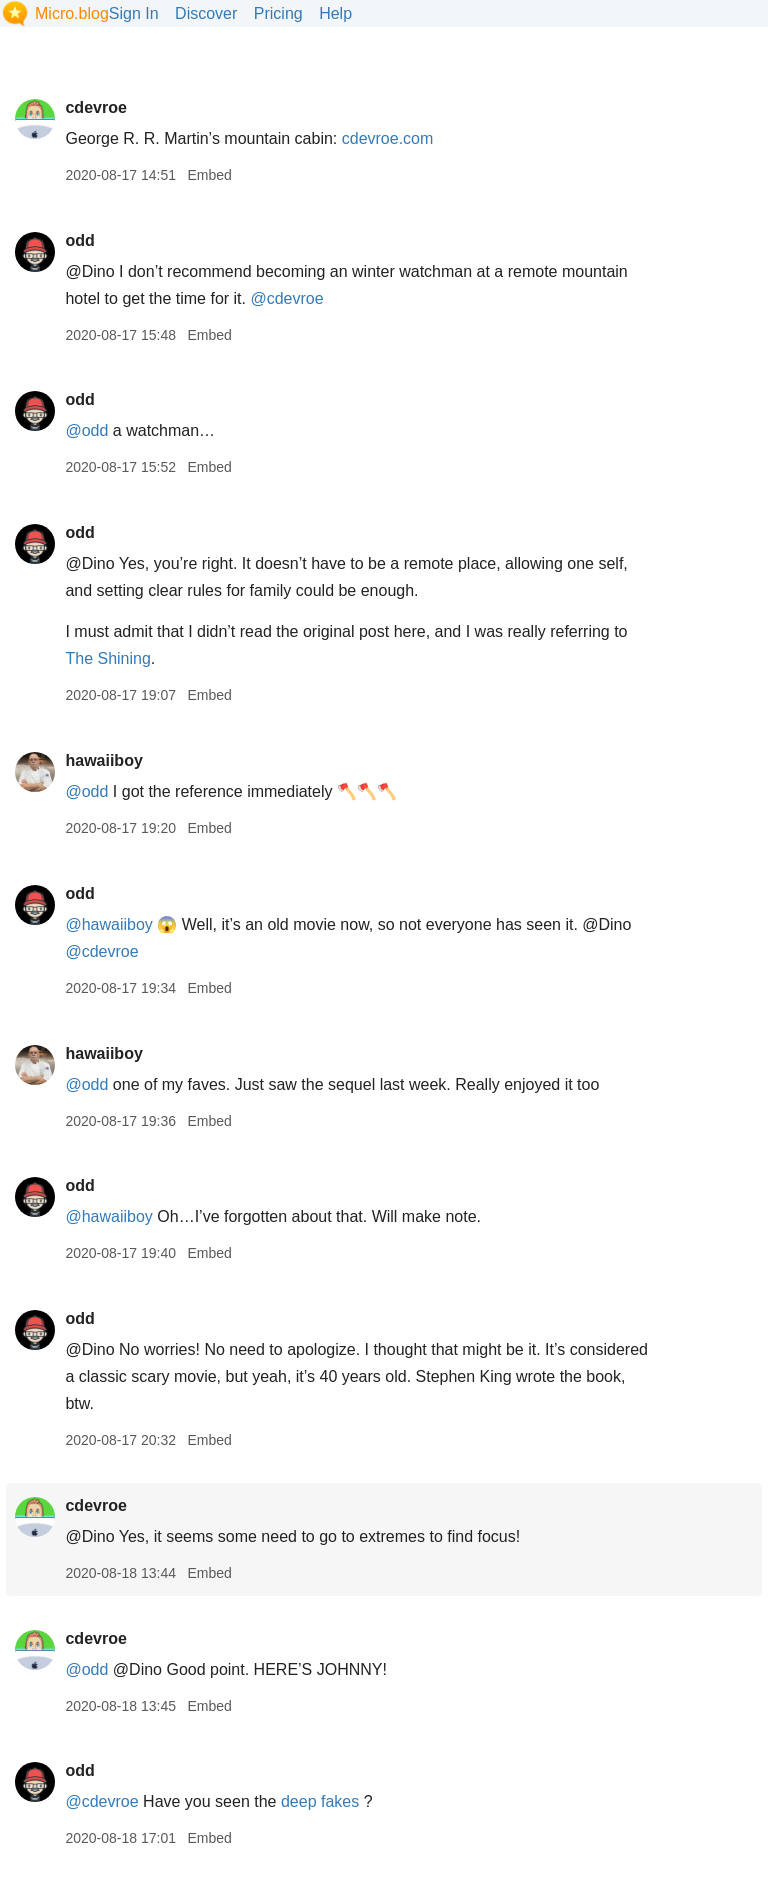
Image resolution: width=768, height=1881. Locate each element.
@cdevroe (286, 298)
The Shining (107, 658)
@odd (86, 430)
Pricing (278, 13)
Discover (206, 13)
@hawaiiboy (108, 924)
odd (79, 240)
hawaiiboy (103, 760)
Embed (209, 175)
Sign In (134, 13)
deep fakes (320, 1801)
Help (335, 13)
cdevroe (95, 107)
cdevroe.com (388, 138)
